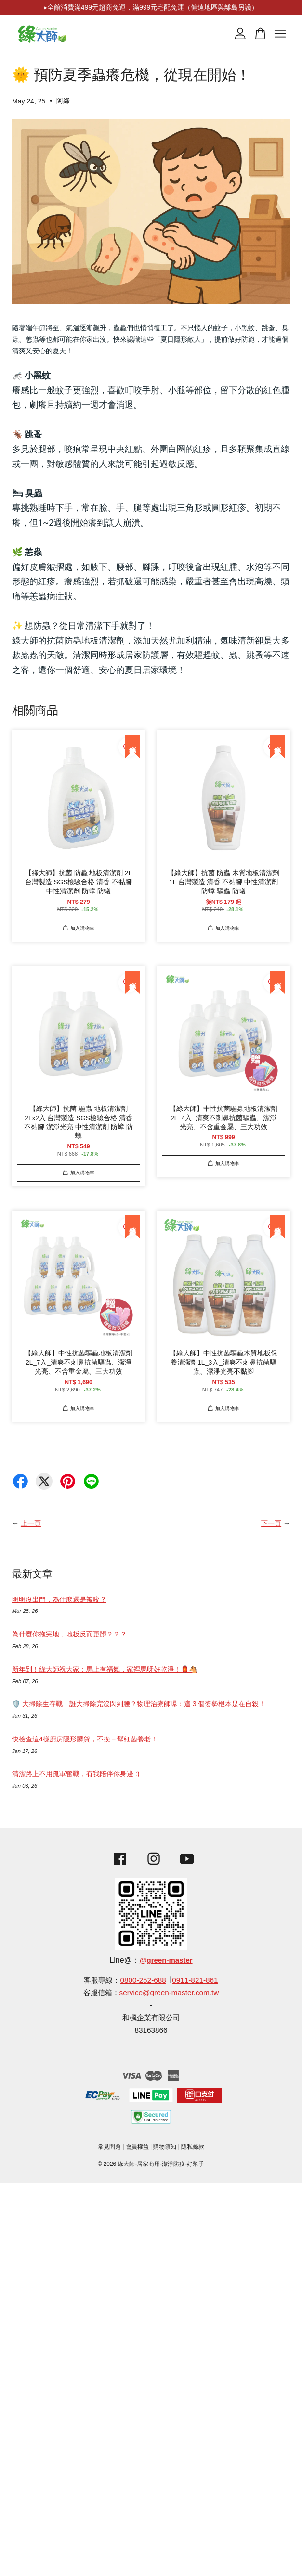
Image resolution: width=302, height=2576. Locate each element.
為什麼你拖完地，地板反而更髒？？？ (69, 1634)
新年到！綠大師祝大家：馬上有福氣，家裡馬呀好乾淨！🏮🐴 (104, 1669)
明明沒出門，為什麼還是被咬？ (59, 1599)
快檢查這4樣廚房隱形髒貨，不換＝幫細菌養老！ (85, 1739)
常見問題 (109, 2146)
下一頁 (271, 1523)
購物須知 (164, 2146)
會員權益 (137, 2146)
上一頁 (31, 1523)
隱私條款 (192, 2146)
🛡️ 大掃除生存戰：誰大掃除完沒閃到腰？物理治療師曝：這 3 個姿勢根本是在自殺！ (138, 1704)
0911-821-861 (195, 1980)
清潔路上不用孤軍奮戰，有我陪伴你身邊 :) (75, 1773)
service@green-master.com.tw (169, 1992)
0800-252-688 (143, 1980)
